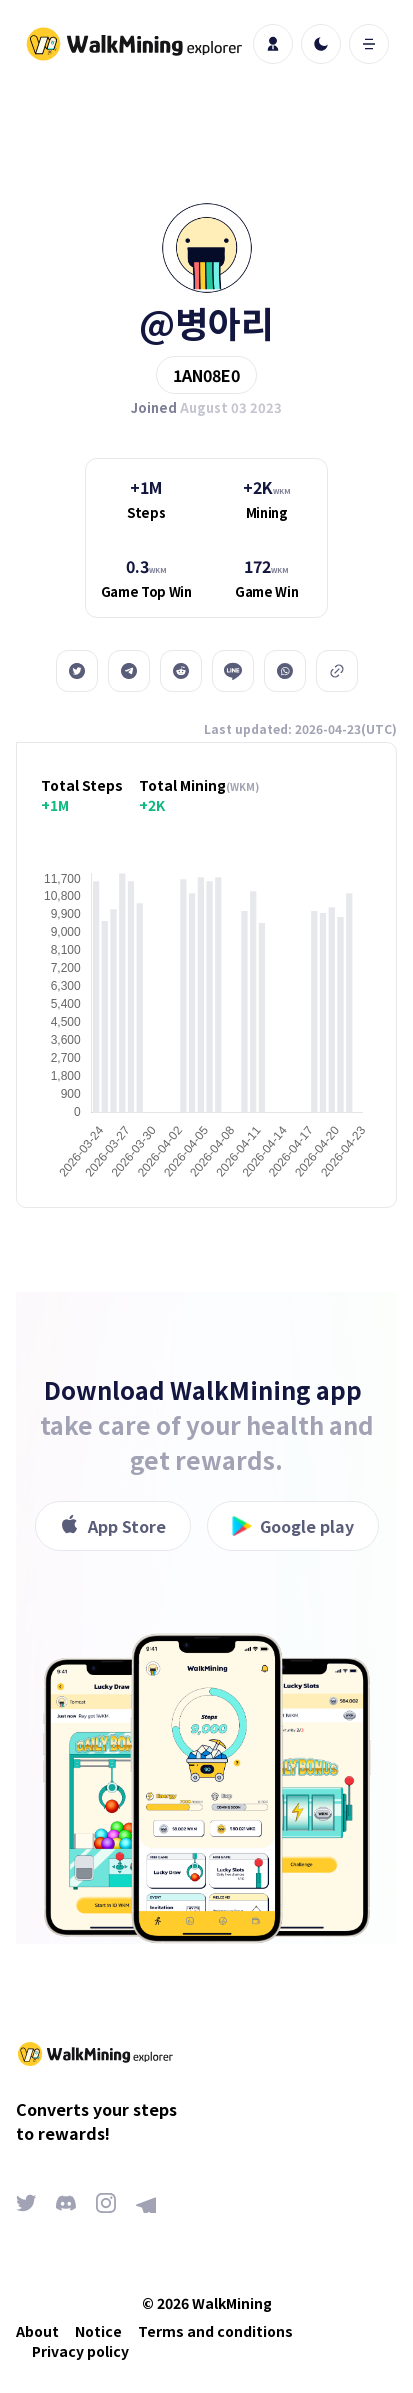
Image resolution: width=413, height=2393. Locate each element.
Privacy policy (80, 2351)
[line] (233, 671)
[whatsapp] (285, 671)
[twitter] (77, 671)
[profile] (273, 44)
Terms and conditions (215, 2331)
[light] (321, 44)
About (37, 2331)
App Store (113, 1526)
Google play (293, 1526)
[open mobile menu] (369, 44)
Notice (98, 2331)
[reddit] (181, 671)
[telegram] (129, 671)
